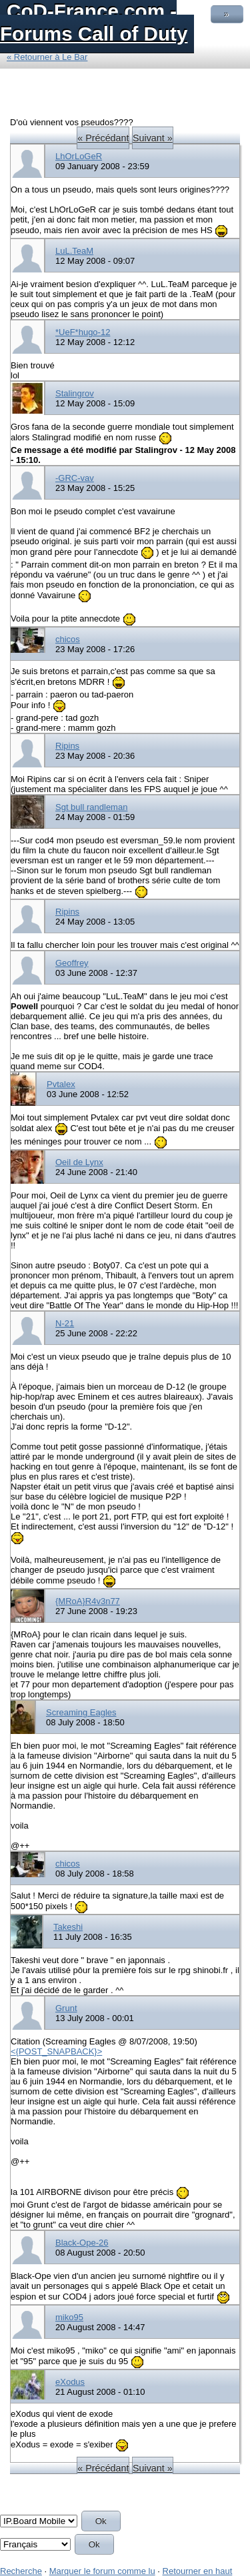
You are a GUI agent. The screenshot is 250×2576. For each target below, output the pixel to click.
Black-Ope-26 (81, 2243)
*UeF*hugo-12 (82, 332)
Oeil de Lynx (79, 1162)
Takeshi (68, 1927)
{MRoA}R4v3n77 (87, 1601)
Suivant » (153, 138)
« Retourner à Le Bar (47, 57)
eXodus (70, 2382)
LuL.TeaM (74, 251)
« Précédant (103, 138)
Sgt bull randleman (91, 807)
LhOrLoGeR (78, 156)
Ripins (67, 746)
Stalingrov (74, 393)
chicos (67, 639)
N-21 (64, 1323)
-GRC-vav (74, 478)
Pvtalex (61, 1084)
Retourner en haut (198, 2571)
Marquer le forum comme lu (102, 2571)
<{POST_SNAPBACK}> (56, 2051)
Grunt (66, 2008)
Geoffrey (72, 963)
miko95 (69, 2317)
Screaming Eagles (81, 1712)
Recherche (21, 2571)
